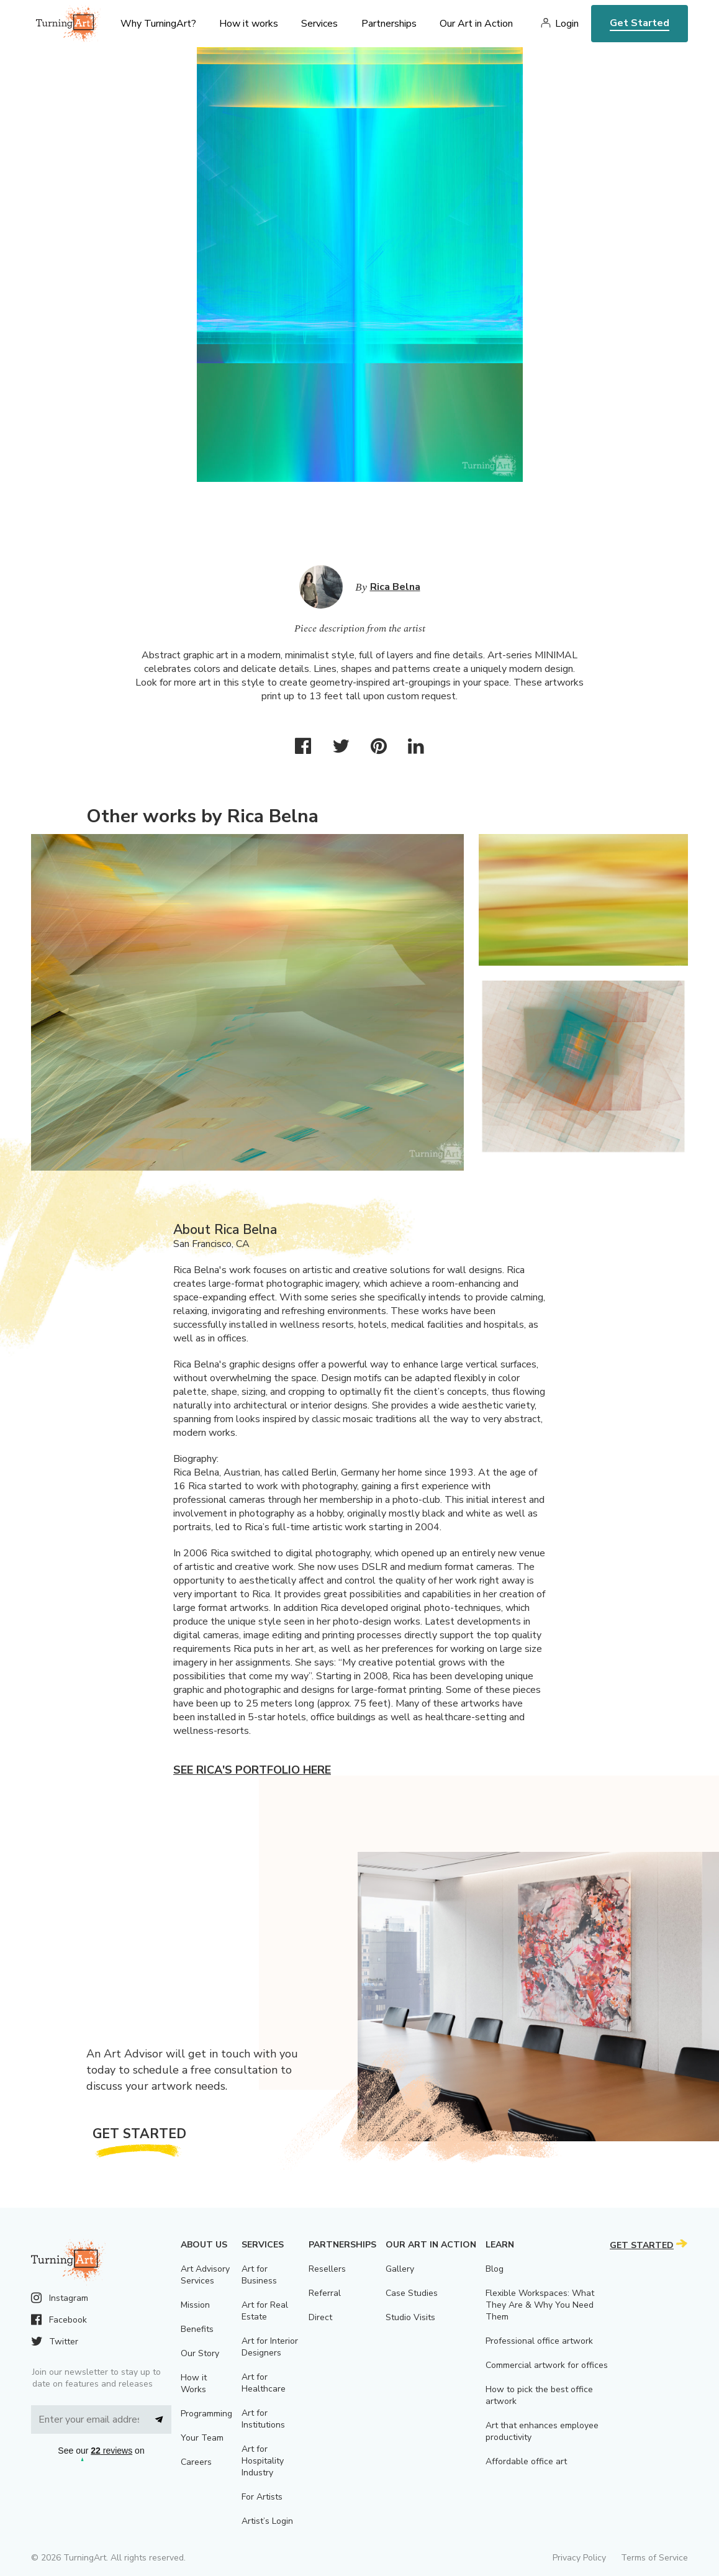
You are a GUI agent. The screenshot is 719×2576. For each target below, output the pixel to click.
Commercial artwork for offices (547, 2365)
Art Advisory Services (205, 2275)
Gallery (400, 2269)
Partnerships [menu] (389, 23)
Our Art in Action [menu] (476, 23)
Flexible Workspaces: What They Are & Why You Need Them (540, 2305)
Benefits (197, 2329)
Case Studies (412, 2293)
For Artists (262, 2497)
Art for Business (259, 2275)
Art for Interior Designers (270, 2347)
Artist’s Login (267, 2521)
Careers (196, 2462)
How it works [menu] (248, 23)
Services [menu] (319, 23)
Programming (206, 2414)
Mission (195, 2305)
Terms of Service (654, 2558)
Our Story (200, 2353)
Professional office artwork (539, 2341)
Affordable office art (526, 2461)
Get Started (639, 23)
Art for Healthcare (264, 2383)
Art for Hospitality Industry (263, 2460)
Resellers (327, 2269)
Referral (325, 2293)
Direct (320, 2317)
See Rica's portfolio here (252, 1769)
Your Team (202, 2438)
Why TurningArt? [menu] (158, 23)
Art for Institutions (263, 2419)
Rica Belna (395, 587)
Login (567, 23)
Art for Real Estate (265, 2311)
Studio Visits (410, 2317)
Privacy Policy (579, 2558)
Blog (495, 2269)
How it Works (194, 2383)
